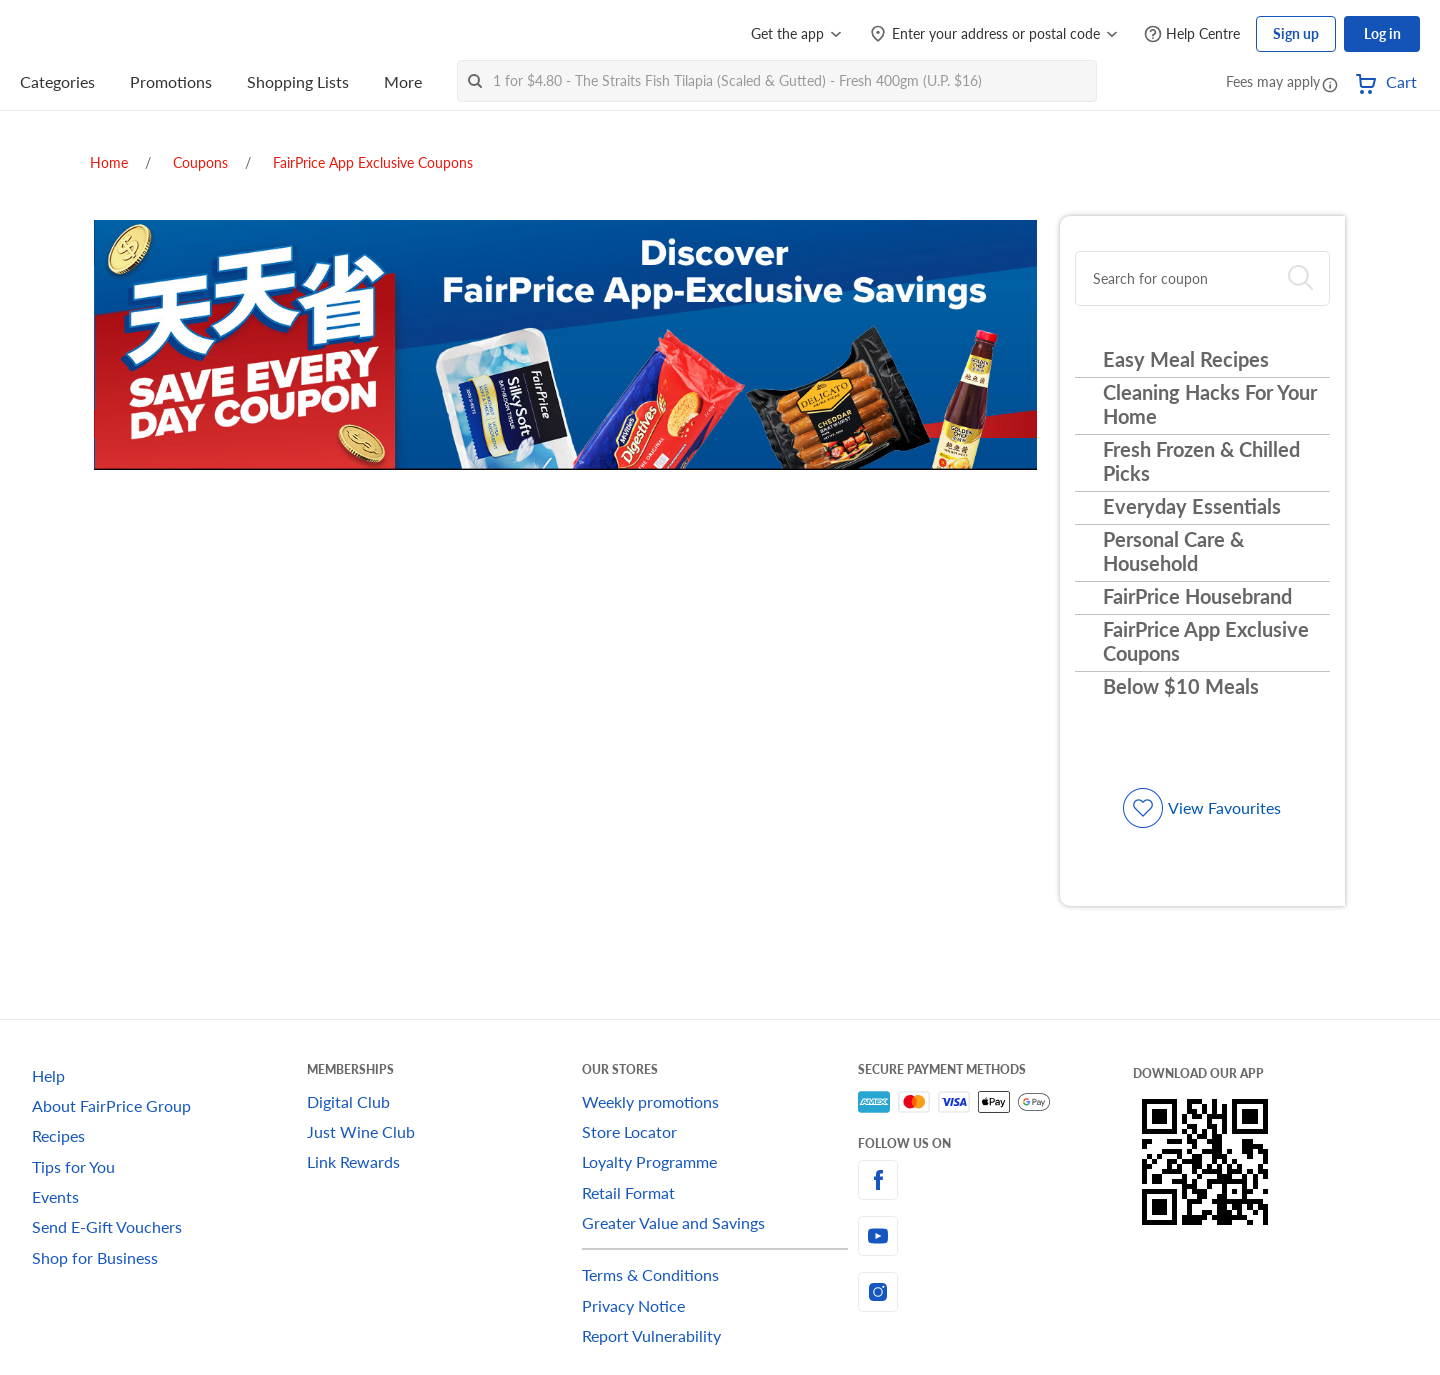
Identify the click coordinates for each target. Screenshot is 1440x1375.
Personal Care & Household (1173, 551)
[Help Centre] (1192, 34)
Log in (1382, 33)
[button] (1330, 84)
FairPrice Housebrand (1197, 596)
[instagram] (995, 1292)
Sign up (1296, 33)
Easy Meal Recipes (1186, 359)
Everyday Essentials (1192, 506)
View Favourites (1224, 807)
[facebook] (995, 1180)
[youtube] (995, 1236)
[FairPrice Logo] (77, 34)
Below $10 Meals (1181, 686)
